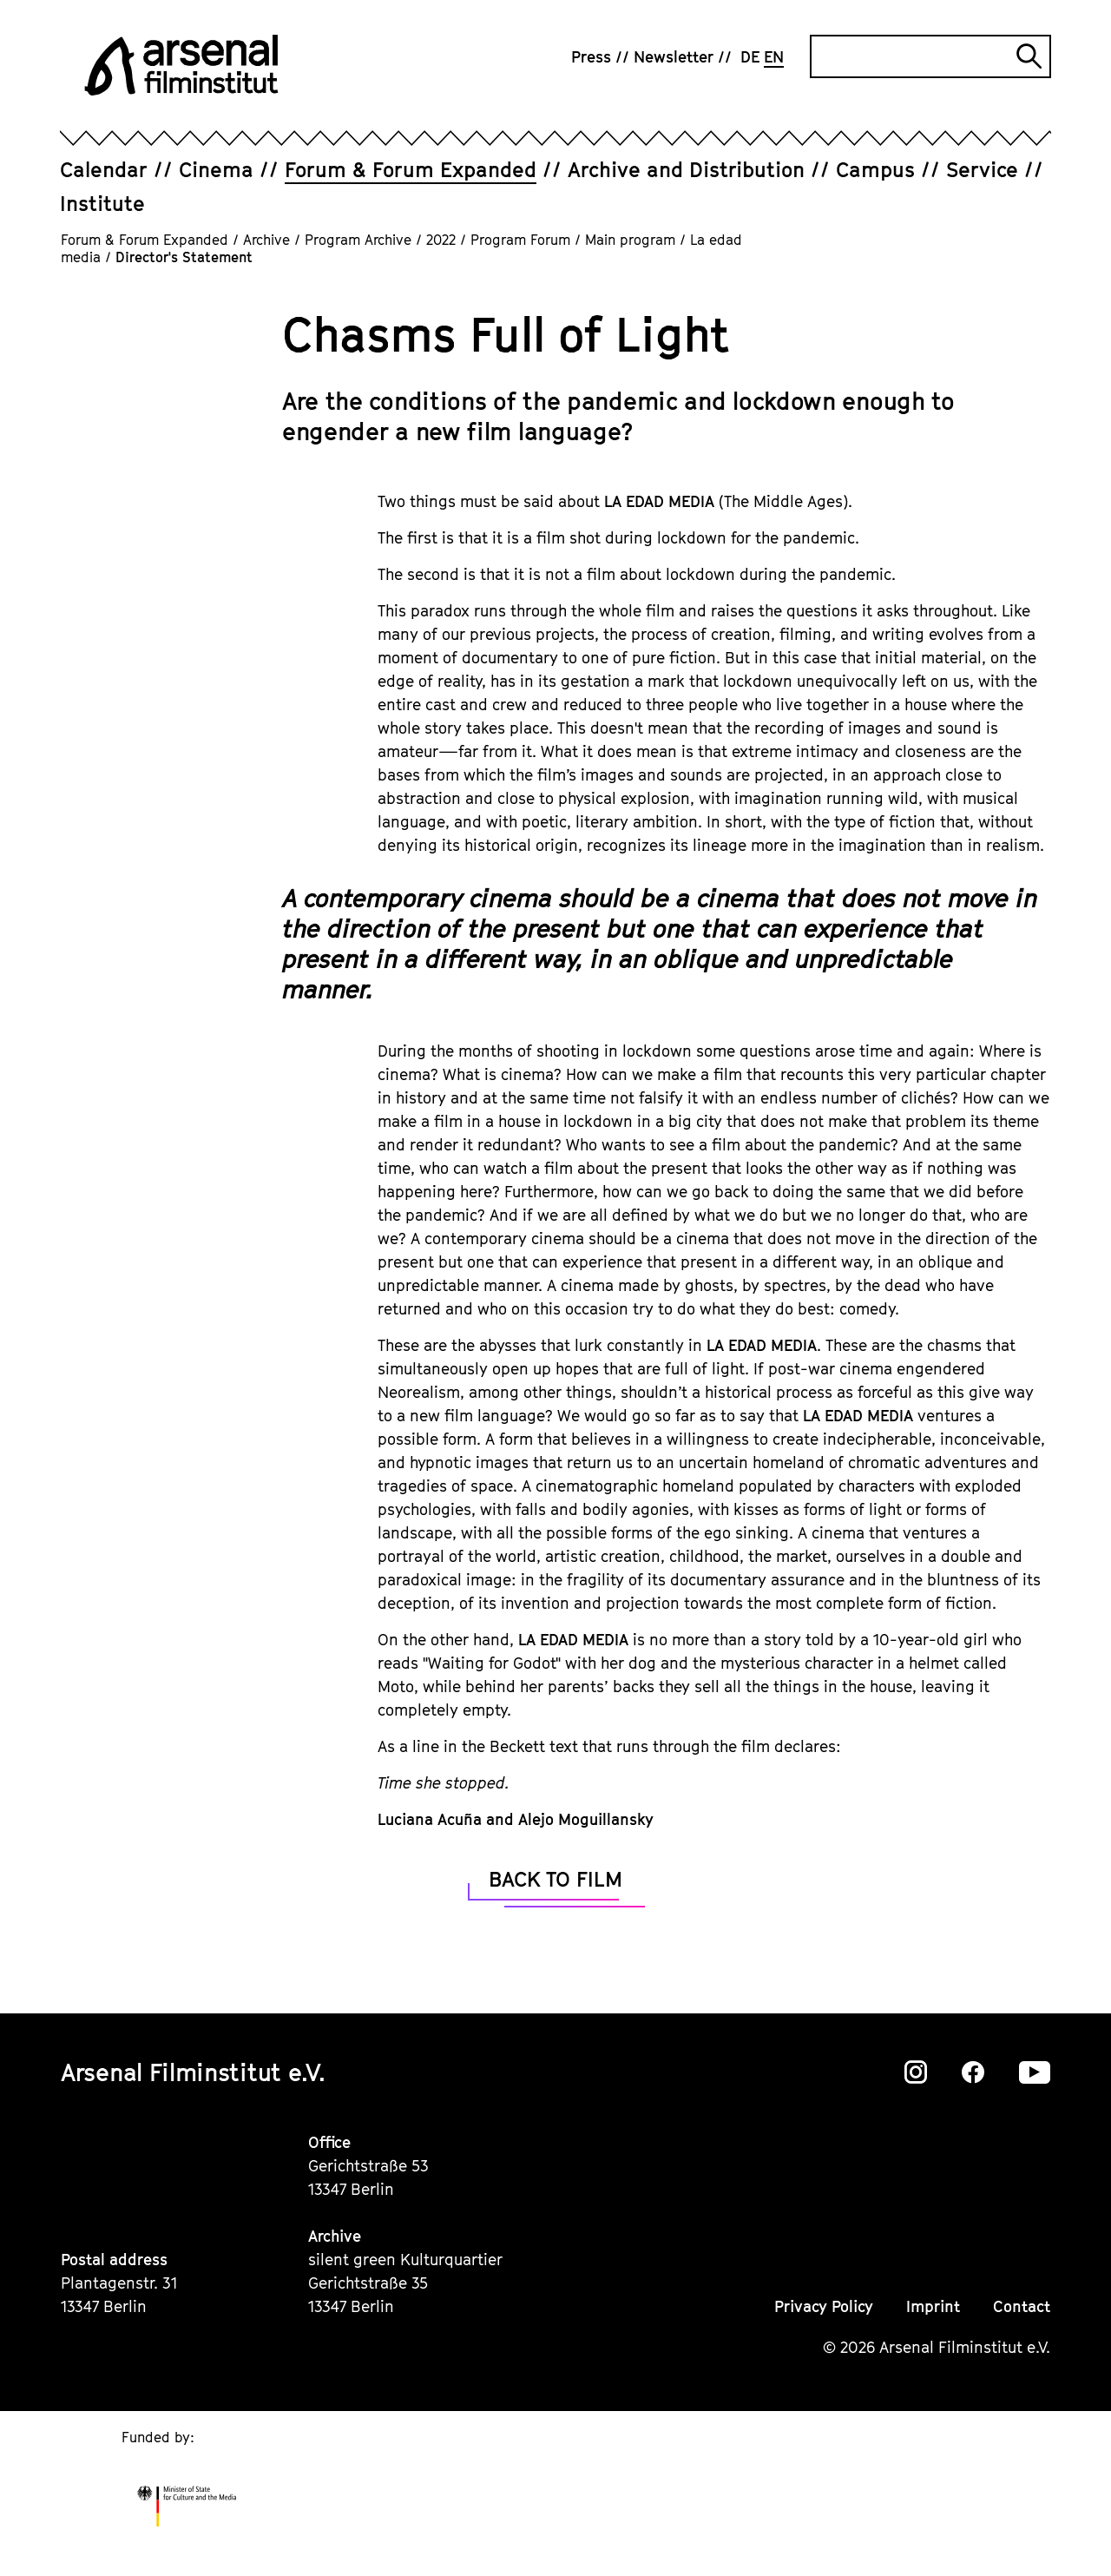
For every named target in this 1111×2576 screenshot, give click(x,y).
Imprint (933, 2306)
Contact (1021, 2306)
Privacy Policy (823, 2306)
